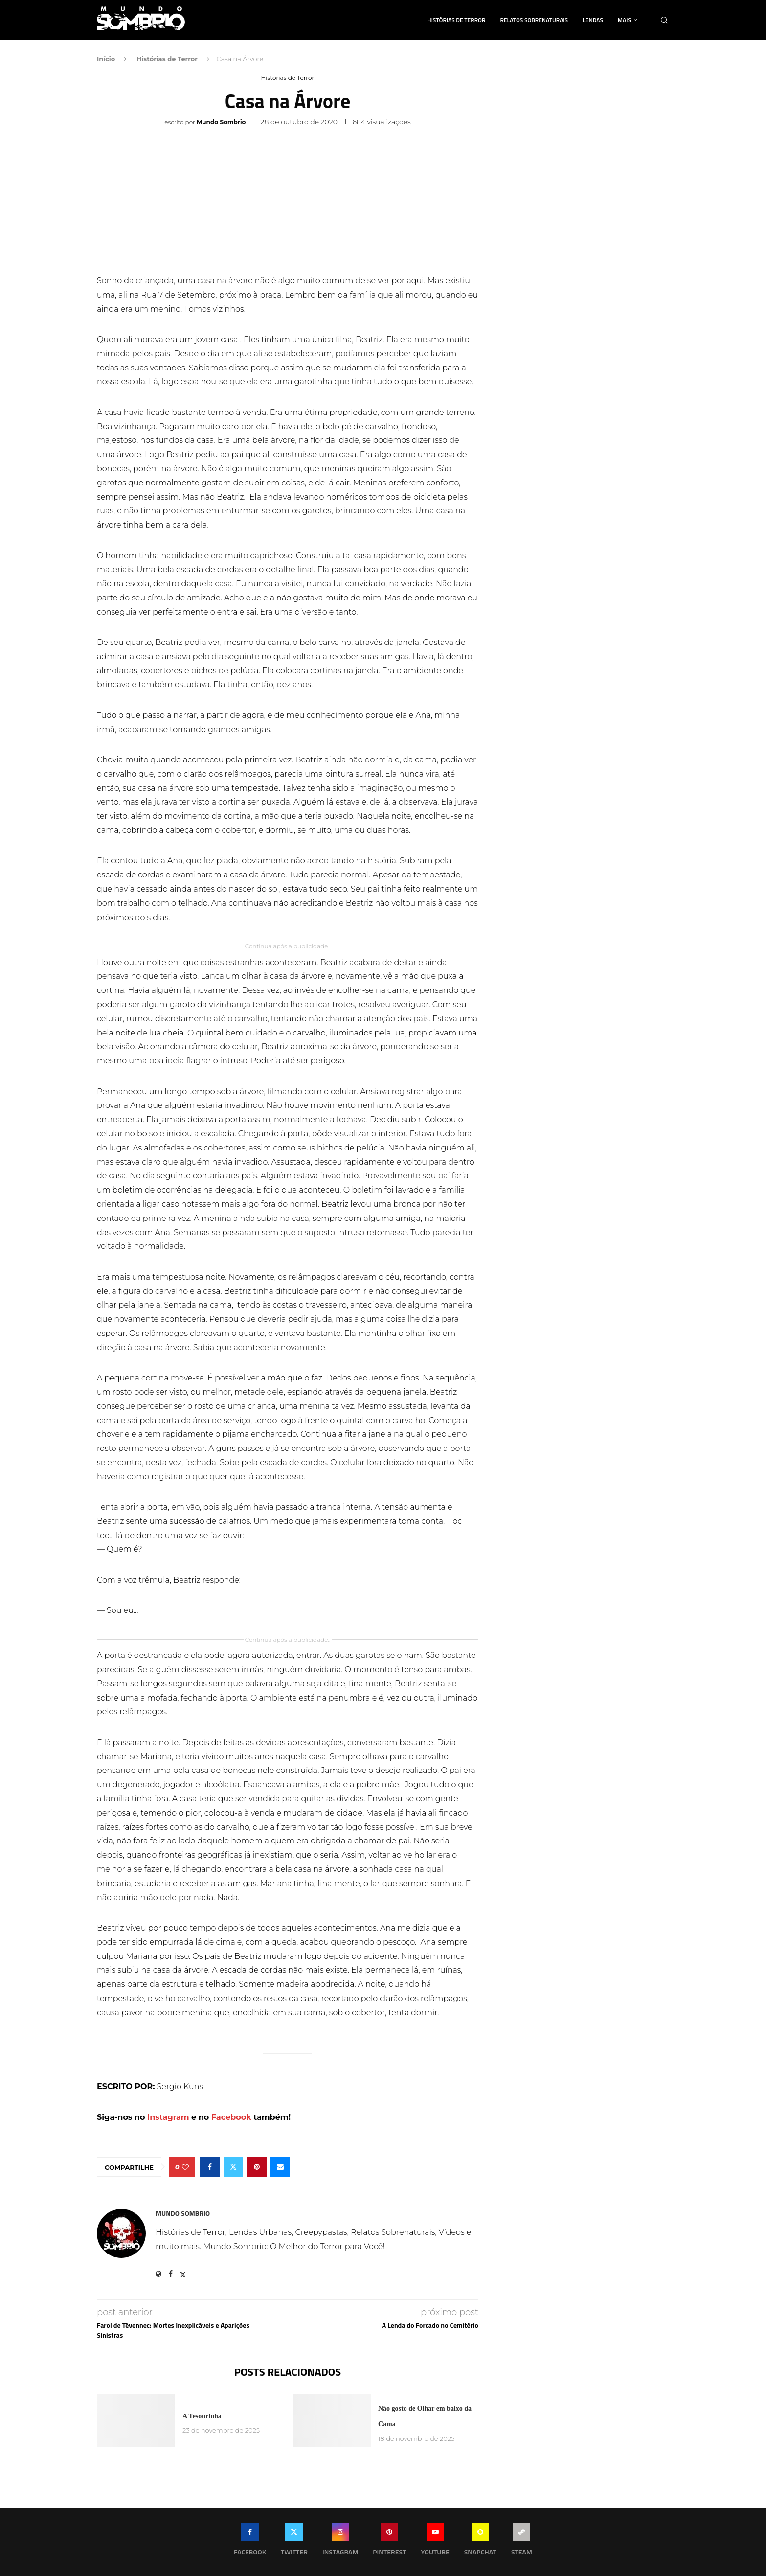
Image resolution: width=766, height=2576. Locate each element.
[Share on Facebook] (210, 2167)
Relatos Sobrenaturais (534, 19)
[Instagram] (340, 2542)
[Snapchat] (480, 2542)
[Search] (664, 20)
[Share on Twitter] (233, 2167)
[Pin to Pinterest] (257, 2167)
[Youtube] (435, 2542)
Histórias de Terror (457, 19)
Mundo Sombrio (221, 122)
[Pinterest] (389, 2542)
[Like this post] (185, 2167)
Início (106, 59)
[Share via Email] (280, 2167)
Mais (624, 19)
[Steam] (521, 2542)
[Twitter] (294, 2542)
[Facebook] (250, 2542)
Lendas (593, 19)
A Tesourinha (202, 2416)
